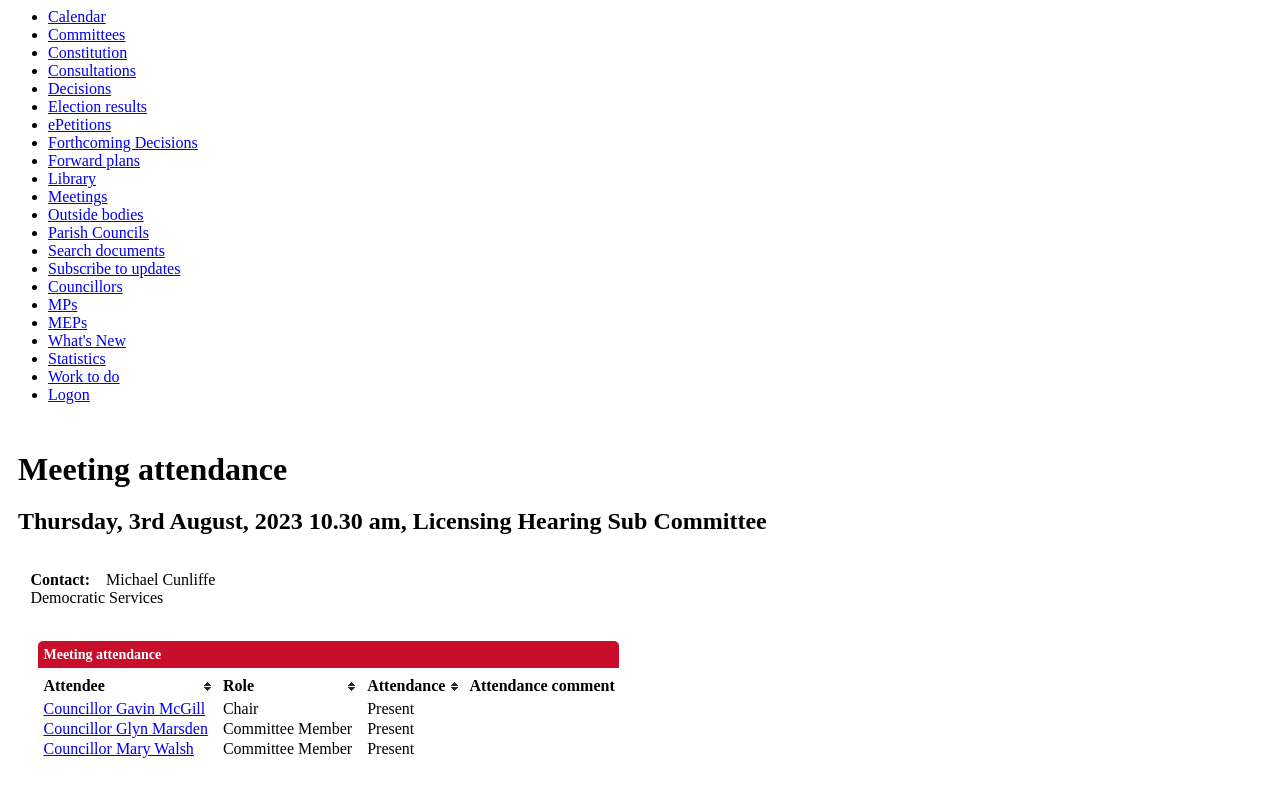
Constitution (87, 52)
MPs (62, 304)
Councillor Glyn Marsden (125, 728)
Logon (69, 394)
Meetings (78, 196)
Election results (97, 106)
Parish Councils (98, 232)
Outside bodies (96, 214)
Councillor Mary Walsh (118, 748)
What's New (87, 340)
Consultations (92, 70)
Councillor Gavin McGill (124, 708)
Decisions (79, 88)
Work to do (84, 376)
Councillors (85, 286)
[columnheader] (127, 686)
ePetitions (79, 124)
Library (72, 178)
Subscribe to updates (114, 268)
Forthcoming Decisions (123, 142)
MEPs (67, 322)
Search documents (106, 250)
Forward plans (94, 160)
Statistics (77, 358)
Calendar (77, 16)
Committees (86, 34)
